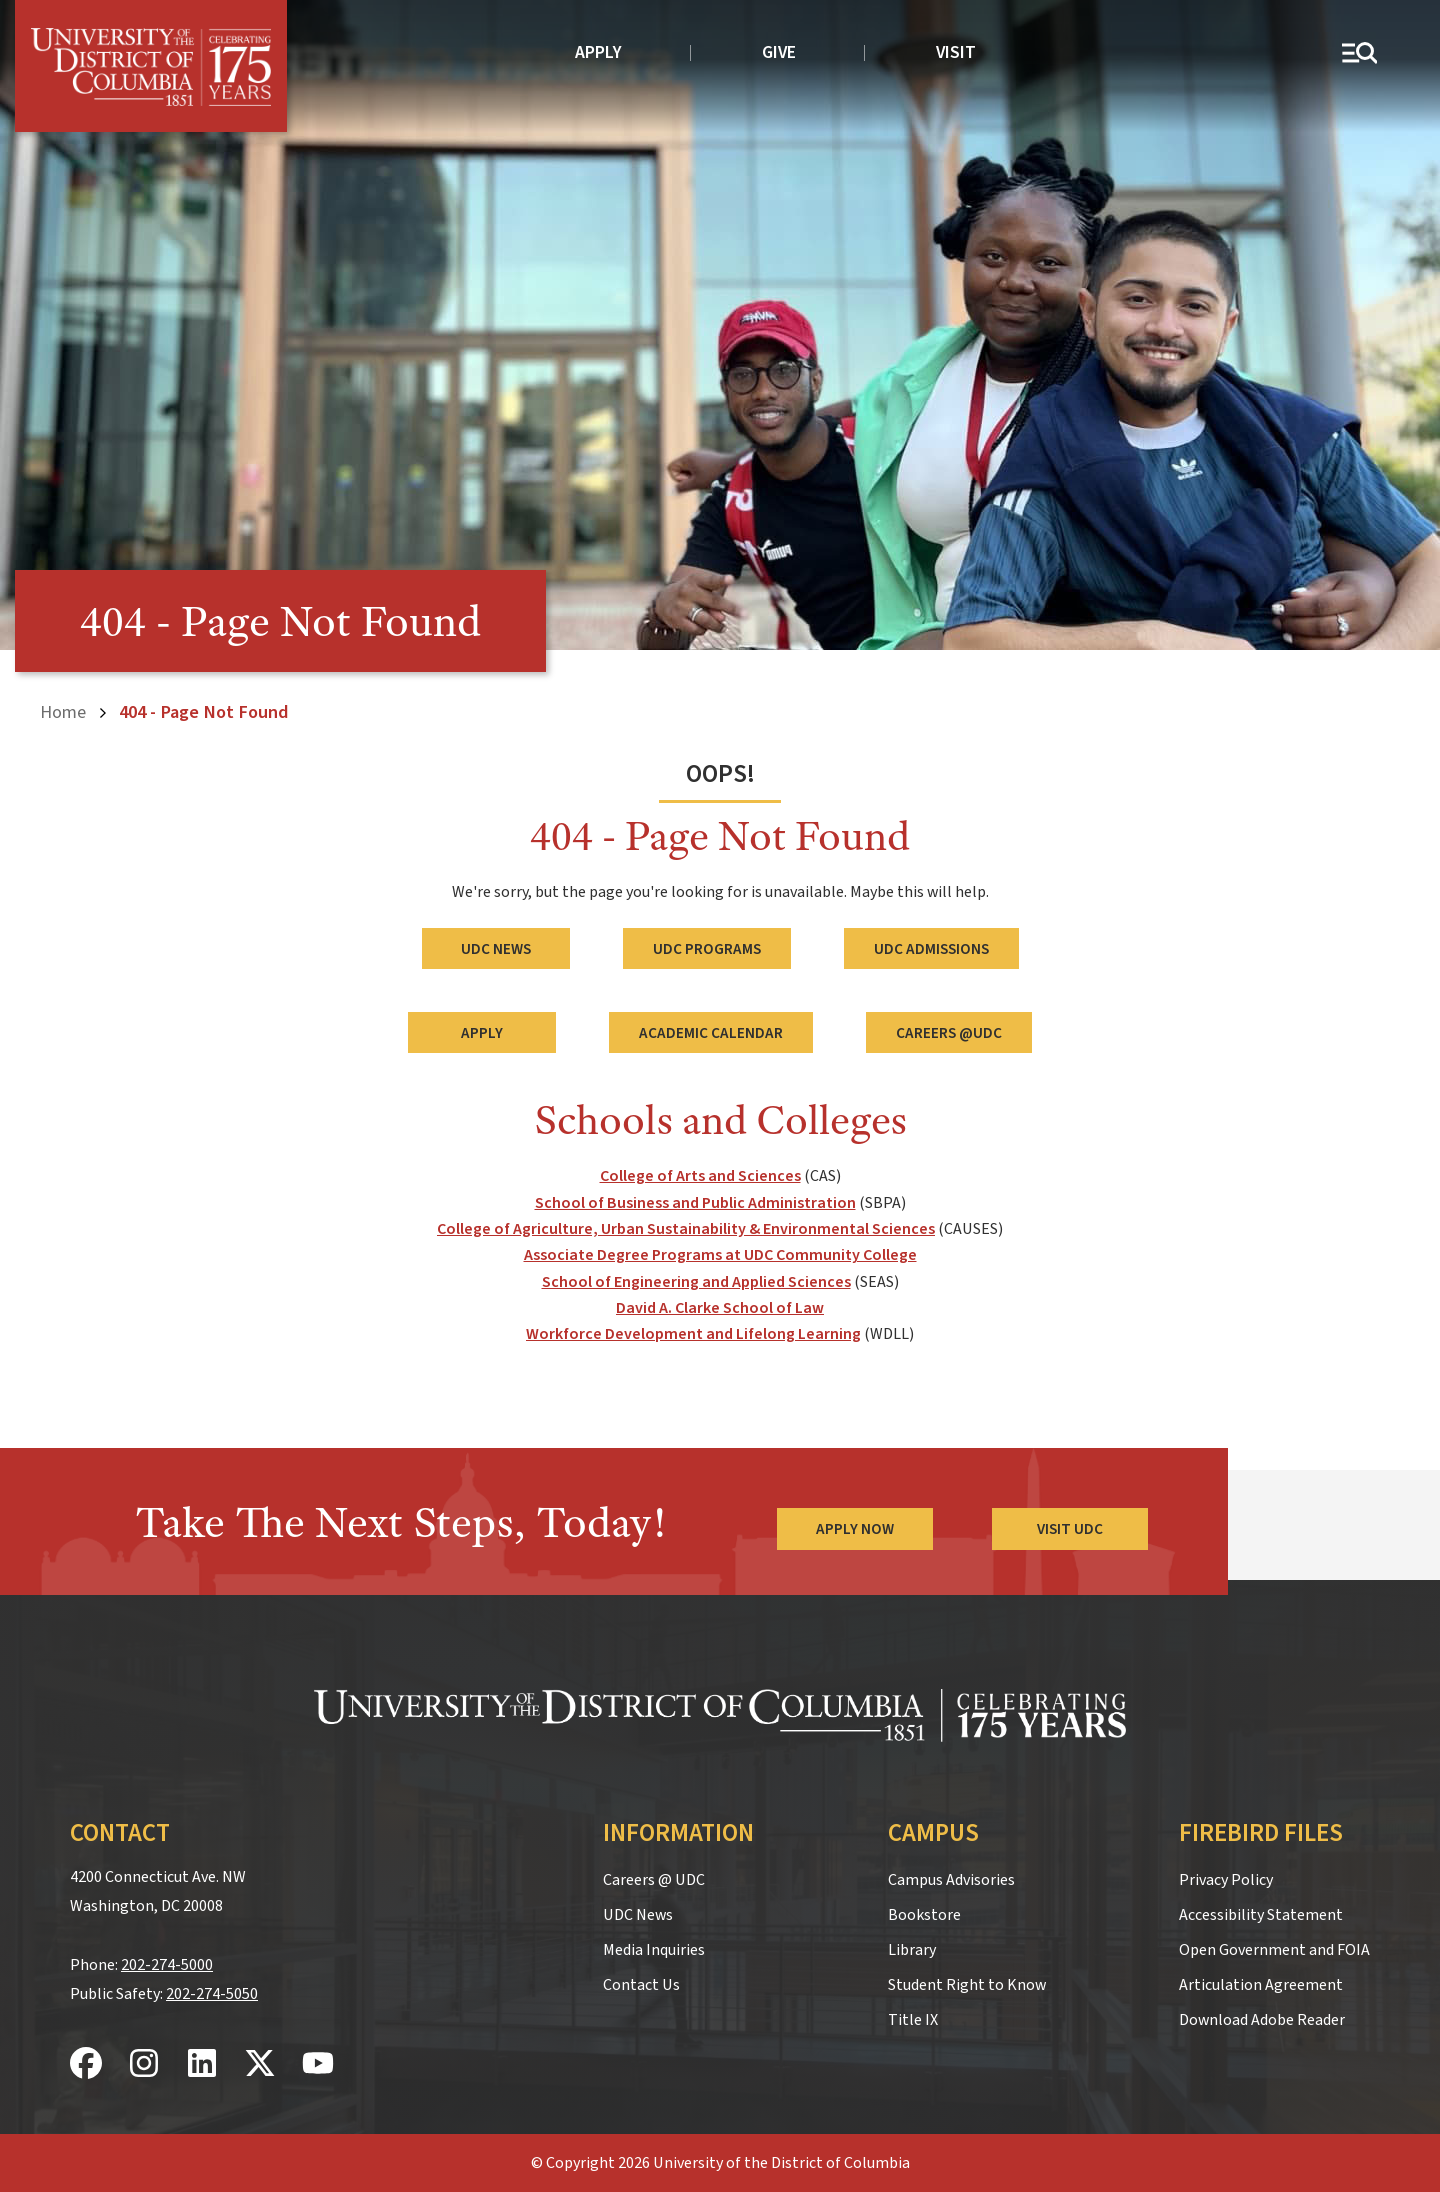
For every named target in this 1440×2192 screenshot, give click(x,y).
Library (912, 1950)
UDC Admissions (931, 948)
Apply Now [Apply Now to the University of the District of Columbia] (854, 1528)
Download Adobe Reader (1262, 2020)
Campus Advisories (951, 1880)
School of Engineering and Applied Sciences (696, 1281)
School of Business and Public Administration (695, 1202)
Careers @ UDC (654, 1880)
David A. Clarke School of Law (720, 1308)
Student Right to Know (967, 1985)
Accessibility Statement (1261, 1915)
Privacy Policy (1226, 1880)
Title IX (913, 2020)
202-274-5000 (167, 1964)
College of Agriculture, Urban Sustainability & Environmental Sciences (686, 1228)
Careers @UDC (949, 1032)
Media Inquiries (654, 1950)
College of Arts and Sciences (700, 1176)
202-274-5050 (212, 1993)
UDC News (496, 948)
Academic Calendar (711, 1032)
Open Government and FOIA (1274, 1950)
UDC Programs (707, 948)
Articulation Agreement (1261, 1985)
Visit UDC (1070, 1528)
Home (63, 712)
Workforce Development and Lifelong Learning (693, 1334)
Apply (598, 52)
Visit (956, 52)
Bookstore (924, 1915)
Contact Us (641, 1985)
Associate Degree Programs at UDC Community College (720, 1255)
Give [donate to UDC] (779, 52)
